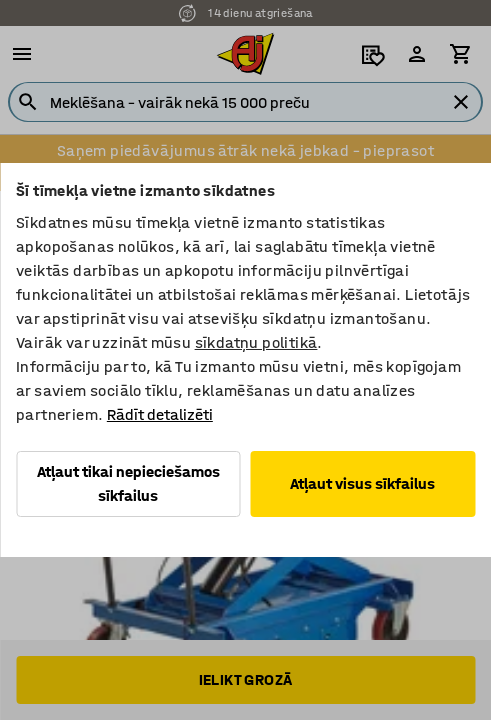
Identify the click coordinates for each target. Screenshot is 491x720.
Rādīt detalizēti (160, 414)
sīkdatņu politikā (256, 342)
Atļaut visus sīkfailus (362, 483)
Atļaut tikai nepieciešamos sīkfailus (128, 483)
